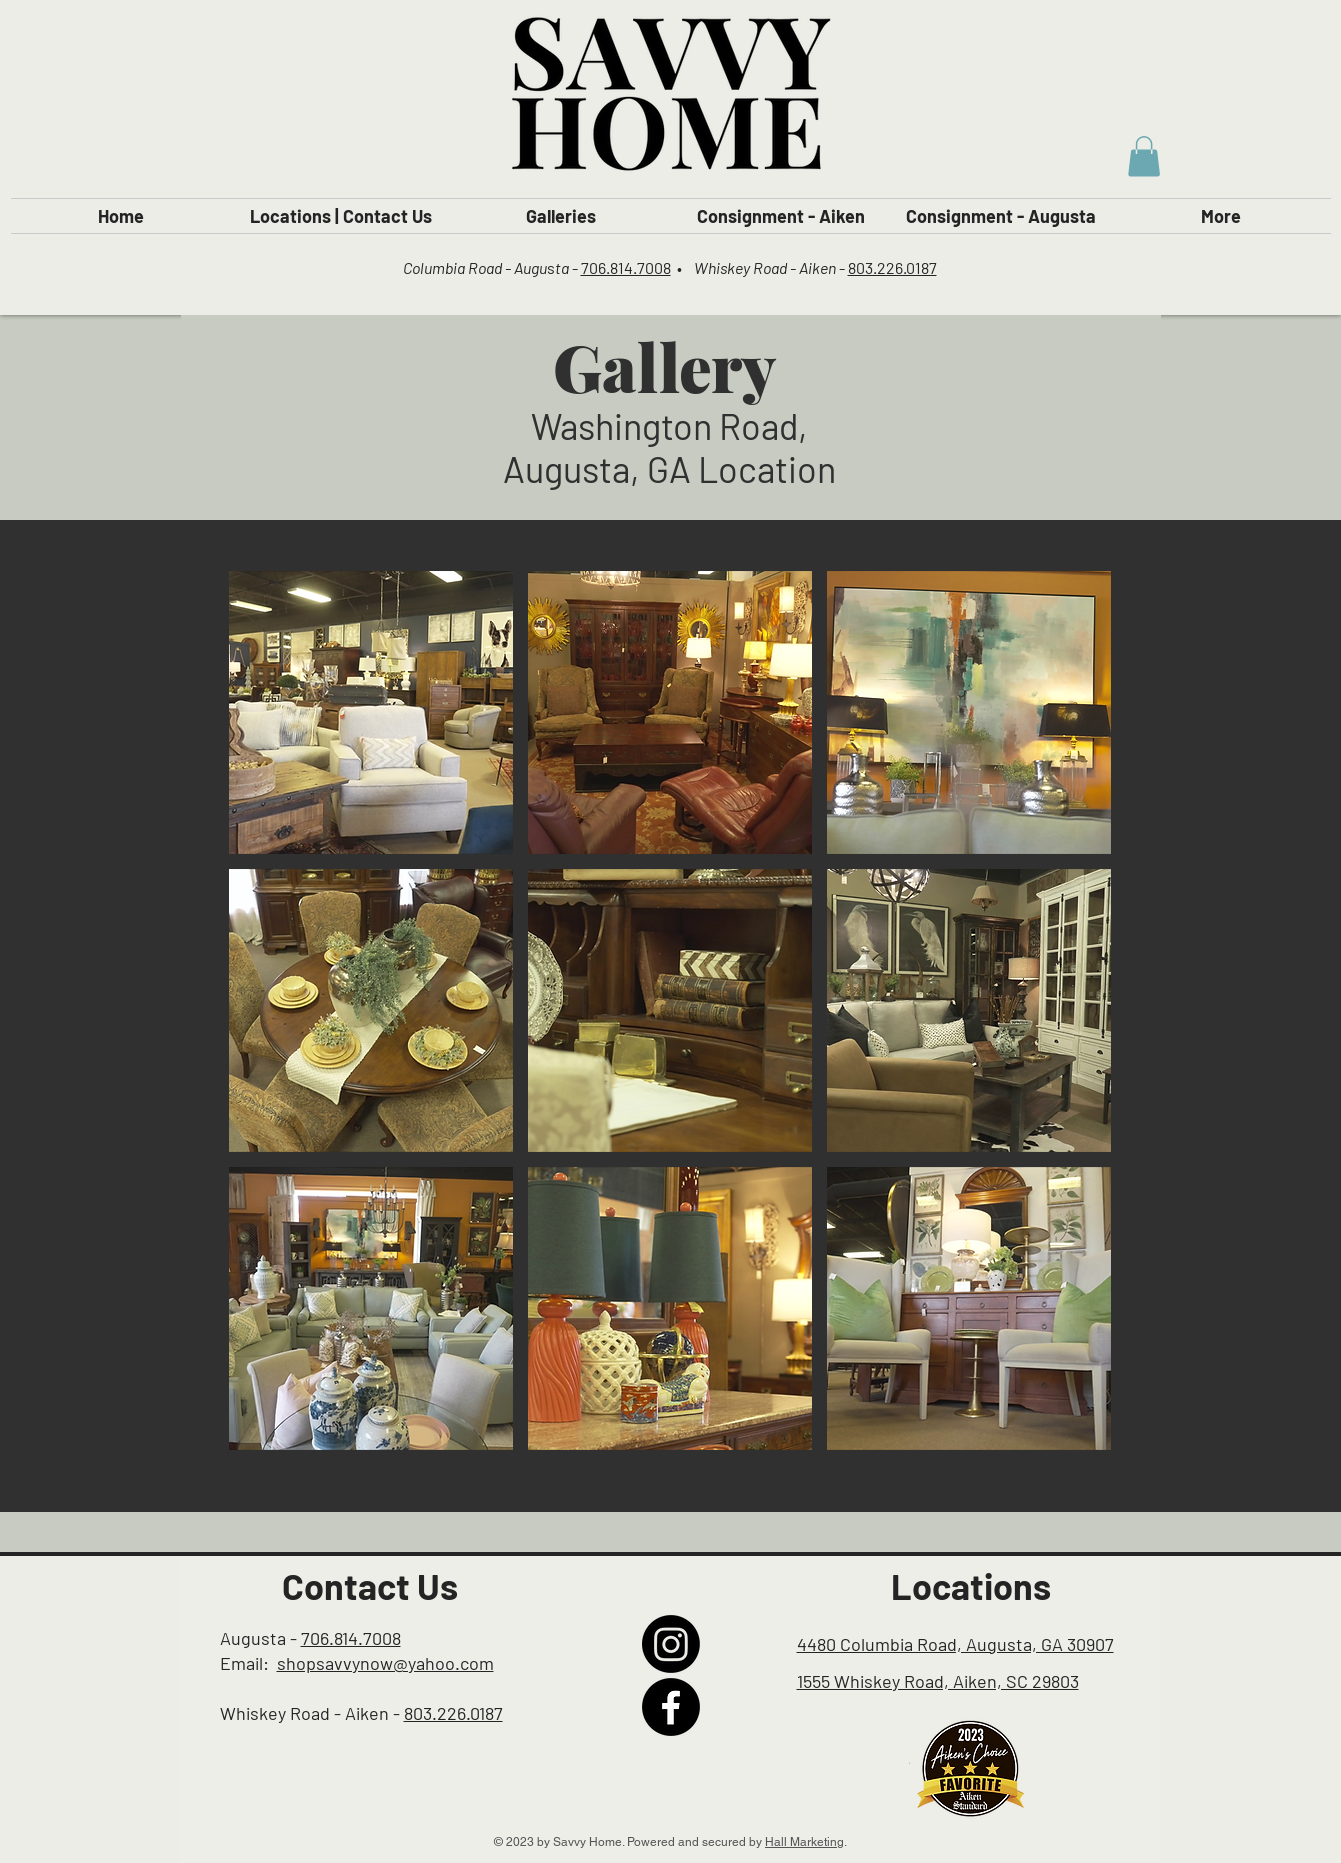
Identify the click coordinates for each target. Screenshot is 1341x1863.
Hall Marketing (804, 1842)
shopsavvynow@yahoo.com (385, 1663)
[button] (1144, 156)
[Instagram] (671, 1644)
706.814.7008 (626, 267)
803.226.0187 (892, 267)
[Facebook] (671, 1707)
